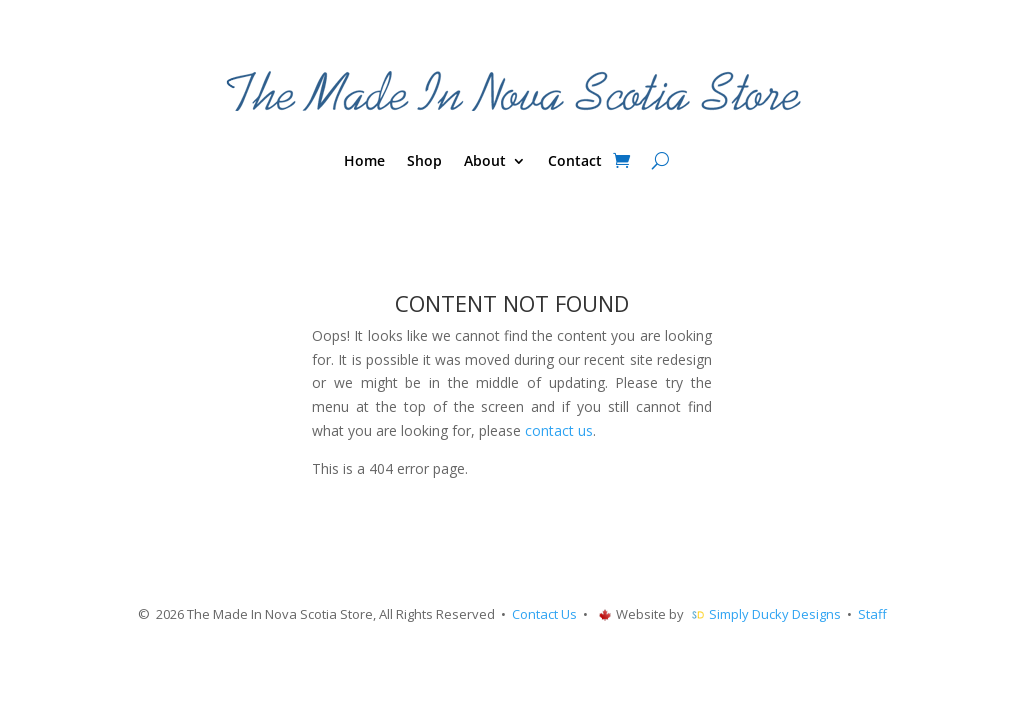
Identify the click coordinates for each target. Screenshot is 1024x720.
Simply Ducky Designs (775, 614)
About (485, 162)
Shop (424, 162)
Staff (872, 614)
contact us (559, 430)
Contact (575, 162)
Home (364, 162)
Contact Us (544, 614)
